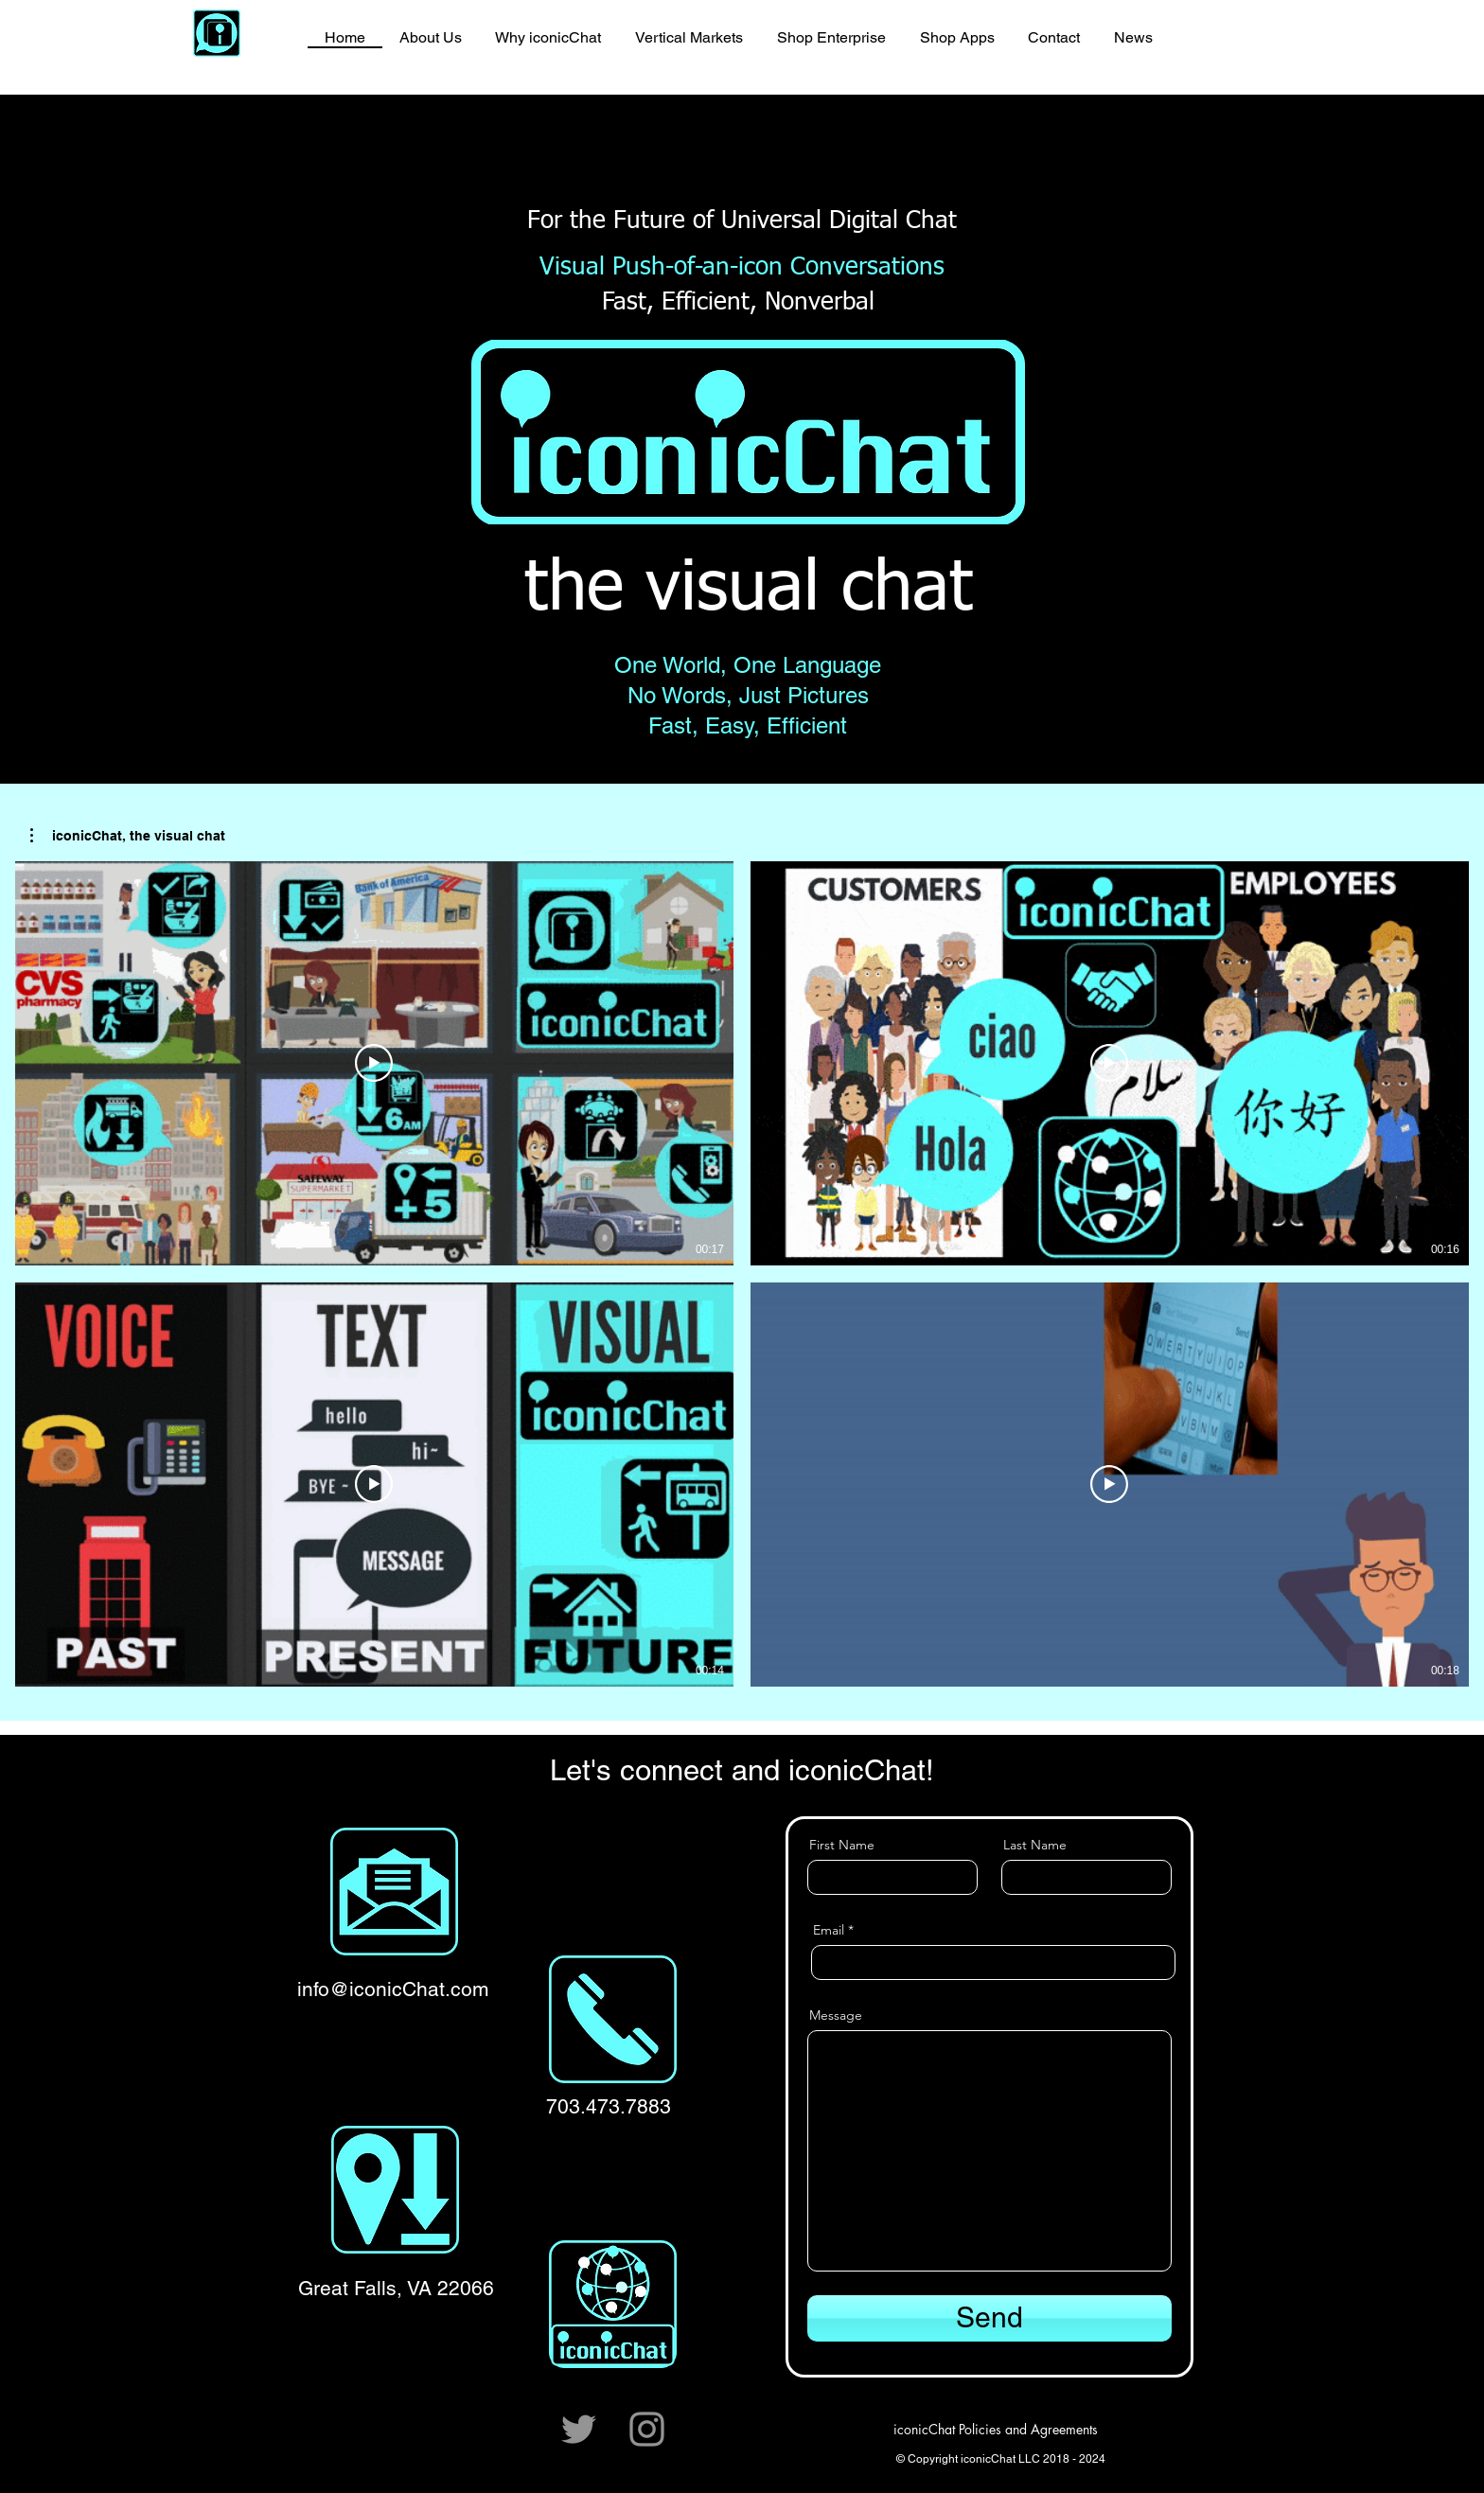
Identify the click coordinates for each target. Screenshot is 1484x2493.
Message (835, 2015)
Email (828, 1929)
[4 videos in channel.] (742, 1274)
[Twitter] (579, 2429)
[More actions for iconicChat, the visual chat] (127, 835)
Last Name (1035, 1844)
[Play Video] (374, 1063)
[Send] (989, 2318)
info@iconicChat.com (393, 1989)
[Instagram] (647, 2429)
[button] (127, 835)
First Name (841, 1844)
